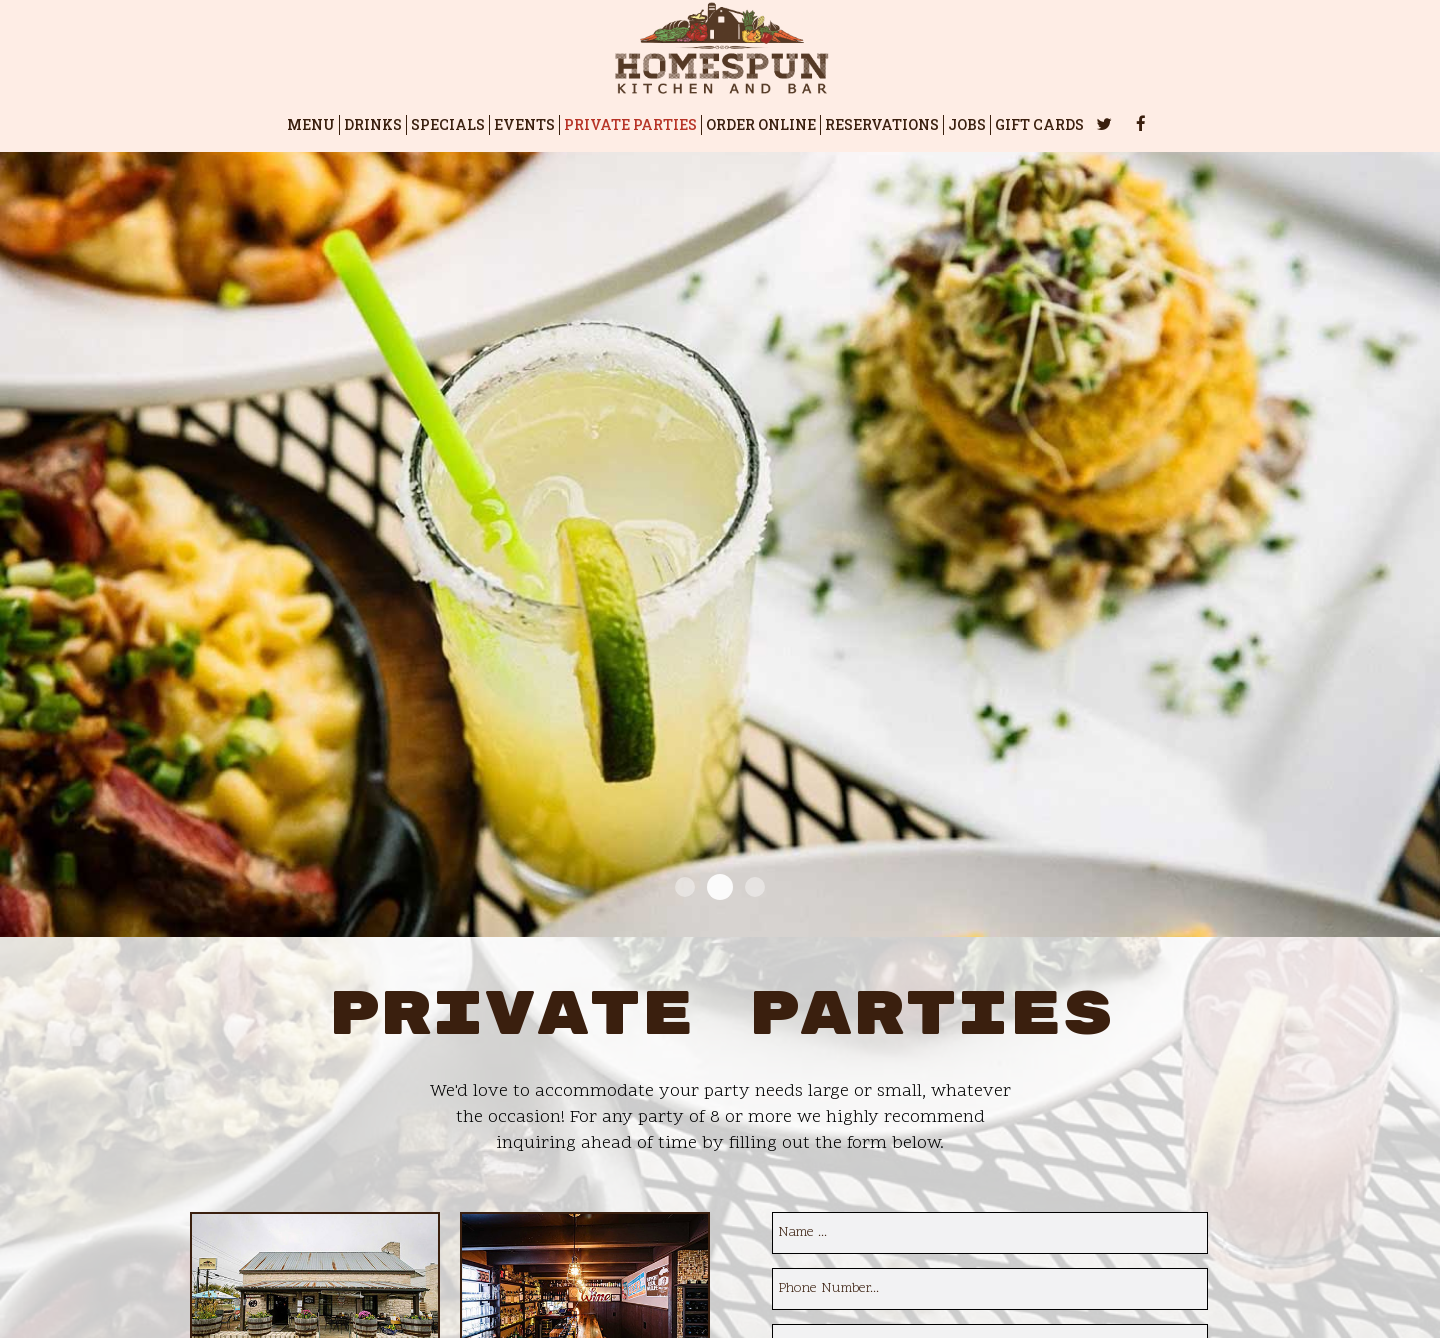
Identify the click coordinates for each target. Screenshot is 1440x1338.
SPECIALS (448, 124)
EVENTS (524, 124)
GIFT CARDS (1039, 124)
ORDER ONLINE (761, 124)
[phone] (990, 1289)
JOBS (967, 124)
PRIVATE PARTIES (630, 124)
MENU (311, 124)
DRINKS (373, 124)
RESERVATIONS (882, 124)
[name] (990, 1233)
